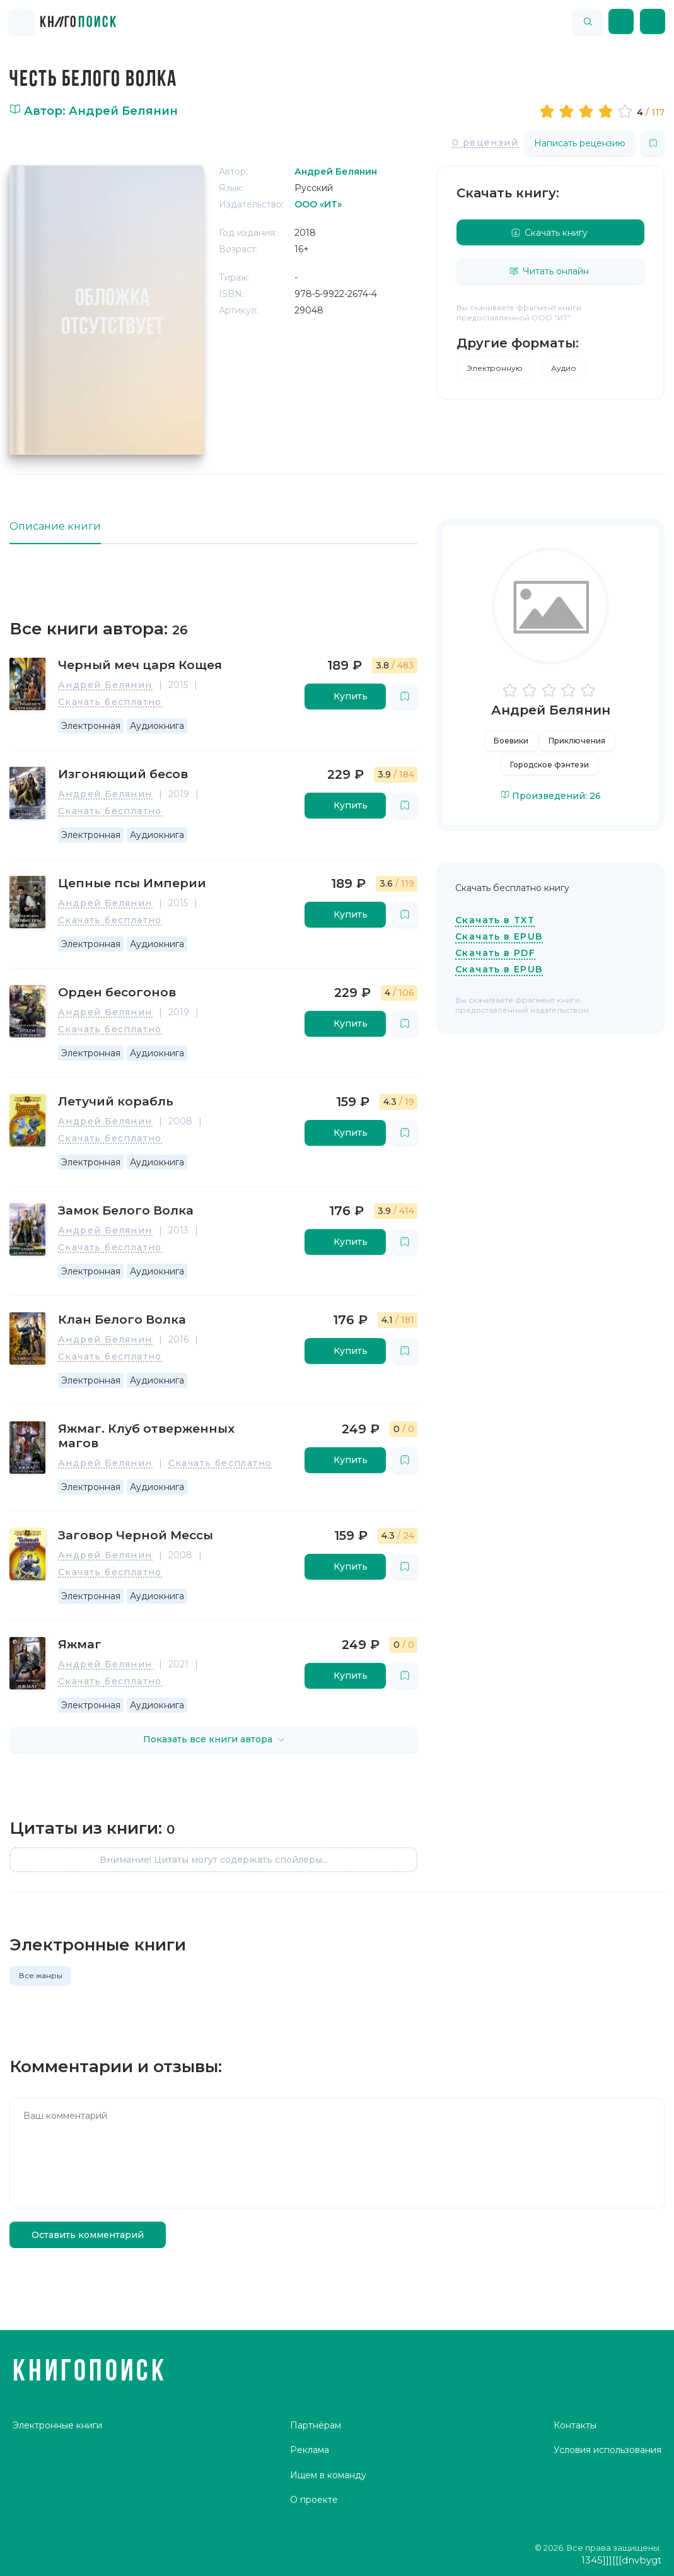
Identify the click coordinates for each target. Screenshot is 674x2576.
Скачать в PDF (495, 953)
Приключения (577, 740)
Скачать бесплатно (110, 702)
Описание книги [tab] (55, 526)
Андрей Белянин (105, 685)
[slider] (588, 111)
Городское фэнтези (549, 764)
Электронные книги (57, 2425)
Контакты (575, 2425)
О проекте (314, 2499)
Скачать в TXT (495, 920)
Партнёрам (315, 2425)
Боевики (511, 740)
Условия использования (607, 2450)
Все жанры (40, 1975)
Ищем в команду (328, 2475)
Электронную (496, 368)
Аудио (563, 368)
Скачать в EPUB (499, 936)
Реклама (309, 2450)
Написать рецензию (579, 143)
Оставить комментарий (88, 2235)
